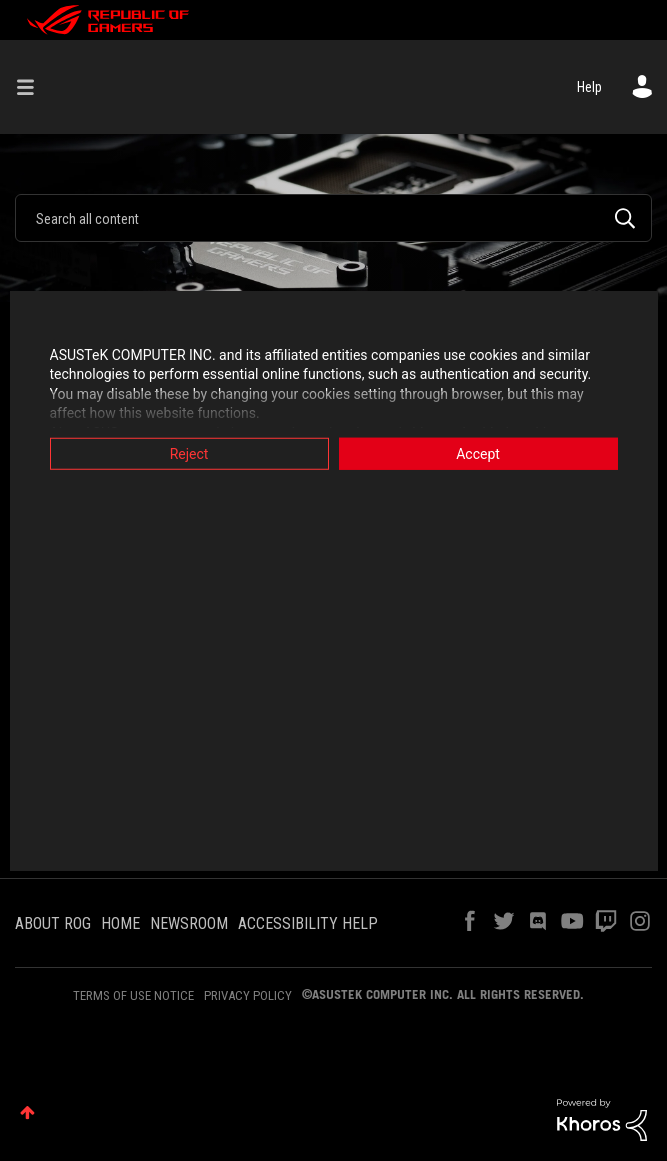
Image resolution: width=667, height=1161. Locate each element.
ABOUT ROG (53, 923)
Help (589, 87)
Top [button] (27, 1112)
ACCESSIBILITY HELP (308, 923)
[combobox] (333, 218)
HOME (120, 923)
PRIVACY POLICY (248, 995)
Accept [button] (478, 453)
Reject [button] (189, 453)
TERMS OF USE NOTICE (133, 995)
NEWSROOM (189, 923)
